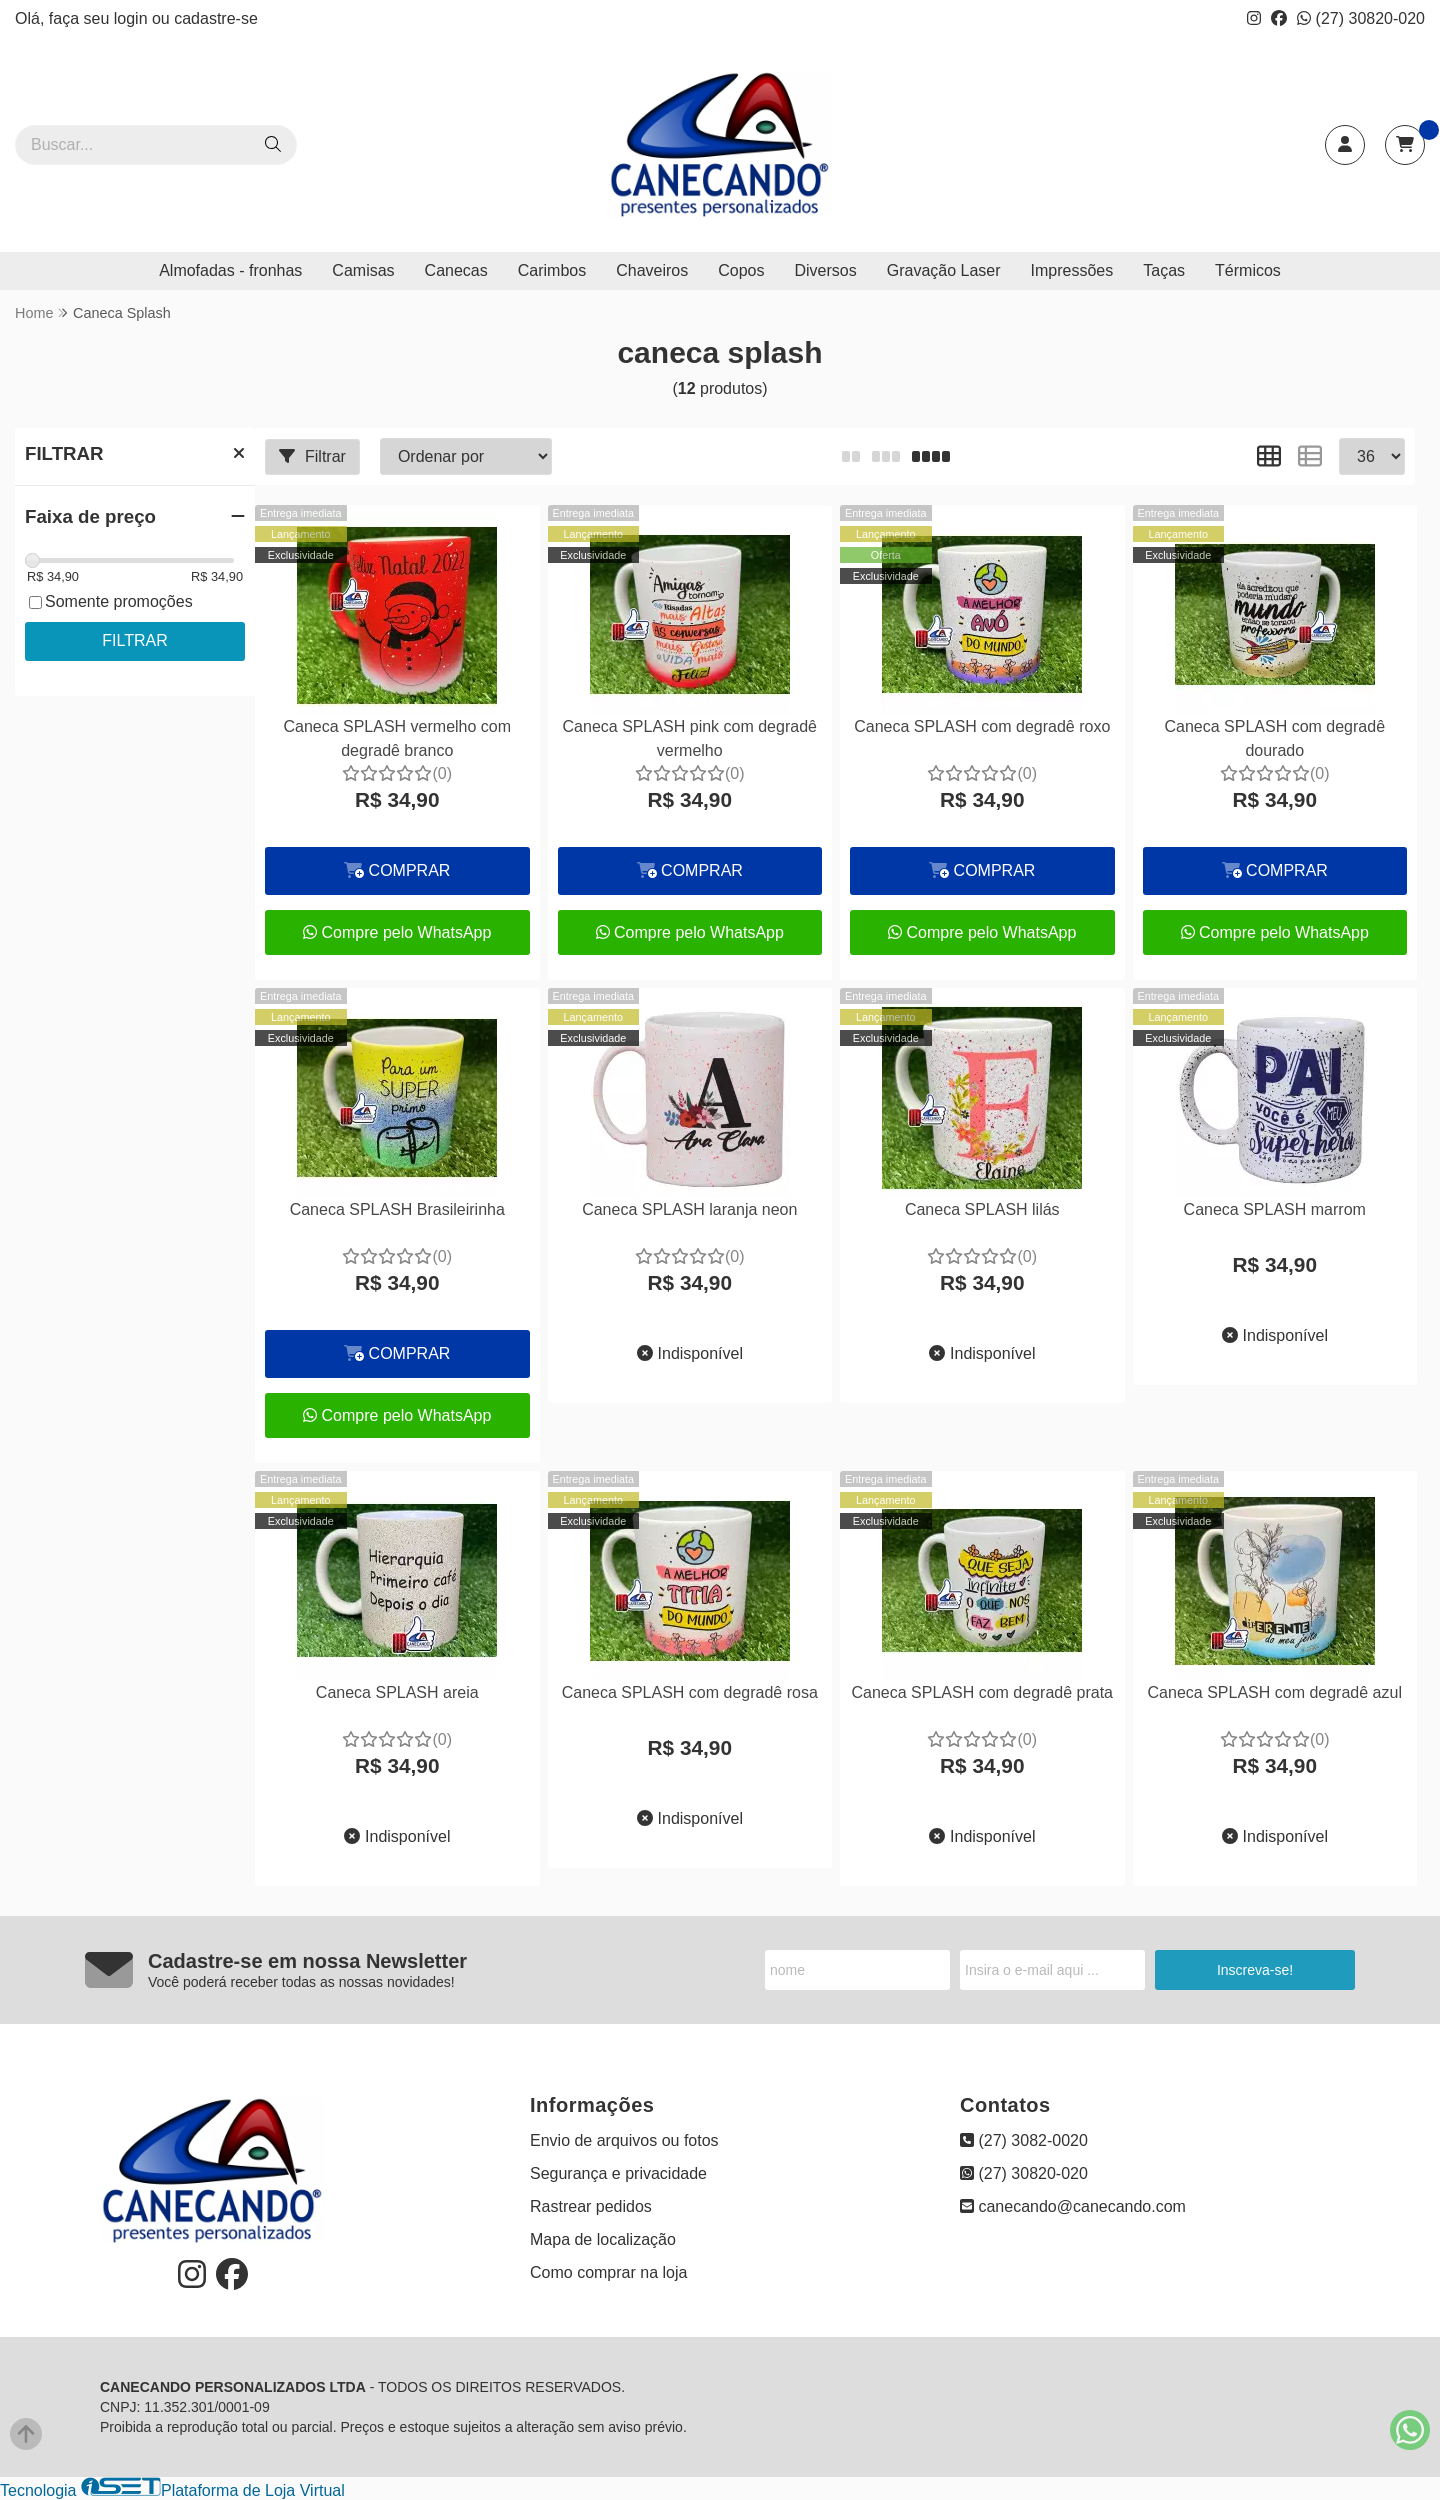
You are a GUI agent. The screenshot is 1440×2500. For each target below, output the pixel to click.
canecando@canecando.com (1073, 2206)
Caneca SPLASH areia (397, 1692)
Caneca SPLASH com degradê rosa (690, 1692)
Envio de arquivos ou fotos (624, 2140)
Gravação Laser (944, 270)
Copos (741, 270)
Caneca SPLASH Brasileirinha (397, 1209)
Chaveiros (652, 270)
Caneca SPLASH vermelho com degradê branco (397, 738)
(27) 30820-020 (1361, 18)
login (133, 18)
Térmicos (1248, 270)
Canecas (456, 270)
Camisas (363, 270)
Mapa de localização (603, 2239)
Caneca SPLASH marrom (1275, 1209)
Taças (1164, 270)
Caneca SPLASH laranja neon (689, 1209)
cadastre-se (216, 18)
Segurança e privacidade (618, 2173)
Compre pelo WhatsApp (397, 932)
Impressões (1072, 270)
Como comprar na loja (608, 2272)
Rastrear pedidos (591, 2206)
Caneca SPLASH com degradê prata (982, 1692)
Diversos (825, 270)
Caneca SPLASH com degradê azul (1275, 1692)
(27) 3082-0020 (1024, 2140)
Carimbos (552, 270)
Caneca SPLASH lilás (982, 1209)
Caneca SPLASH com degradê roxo (982, 726)
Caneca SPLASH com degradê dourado (1274, 738)
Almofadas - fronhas (230, 270)
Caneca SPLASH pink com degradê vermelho (690, 738)
